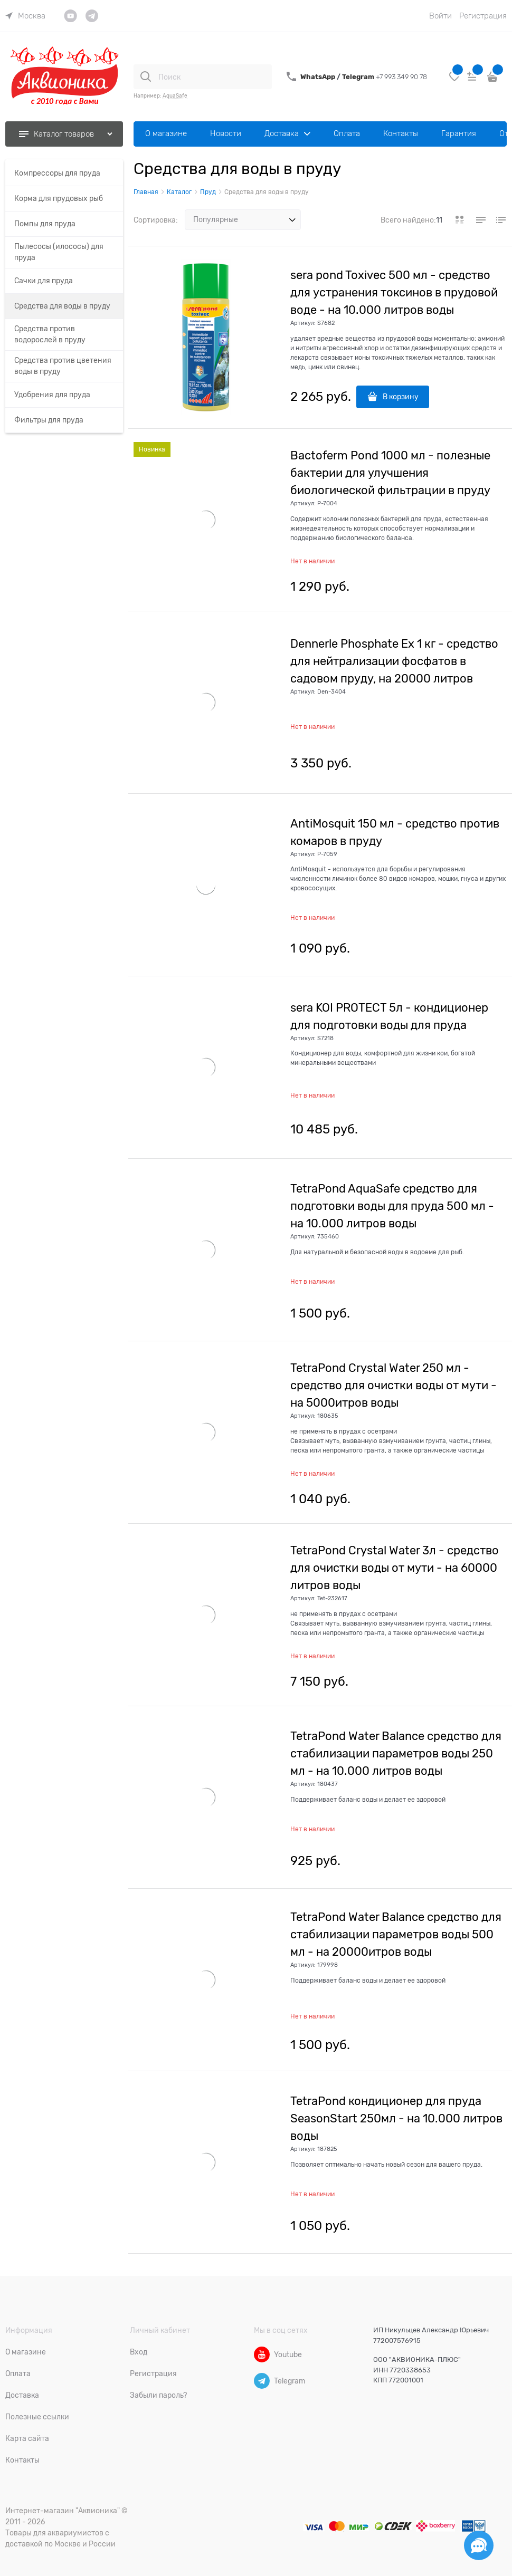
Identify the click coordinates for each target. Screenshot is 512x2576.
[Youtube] (262, 2354)
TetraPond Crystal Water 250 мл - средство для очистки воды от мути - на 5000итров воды (393, 1385)
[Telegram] (262, 2381)
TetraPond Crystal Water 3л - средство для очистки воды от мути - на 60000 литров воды (394, 1568)
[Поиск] (146, 76)
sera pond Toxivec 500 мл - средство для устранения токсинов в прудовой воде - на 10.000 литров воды (394, 292)
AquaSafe (175, 96)
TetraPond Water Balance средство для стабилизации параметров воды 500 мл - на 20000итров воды (395, 1934)
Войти (440, 16)
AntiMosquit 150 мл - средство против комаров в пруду (394, 832)
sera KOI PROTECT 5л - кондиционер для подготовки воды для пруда (389, 1016)
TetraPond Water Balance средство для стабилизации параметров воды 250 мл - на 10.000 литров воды (395, 1753)
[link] (25, 15)
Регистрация (483, 16)
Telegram (359, 77)
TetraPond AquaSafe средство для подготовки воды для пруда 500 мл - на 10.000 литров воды (392, 1206)
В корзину (401, 396)
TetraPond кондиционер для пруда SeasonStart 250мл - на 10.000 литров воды (396, 2118)
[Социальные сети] (479, 2545)
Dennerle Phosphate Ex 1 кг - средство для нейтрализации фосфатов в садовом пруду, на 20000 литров (394, 661)
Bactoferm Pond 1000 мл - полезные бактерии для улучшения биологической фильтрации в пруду (390, 473)
